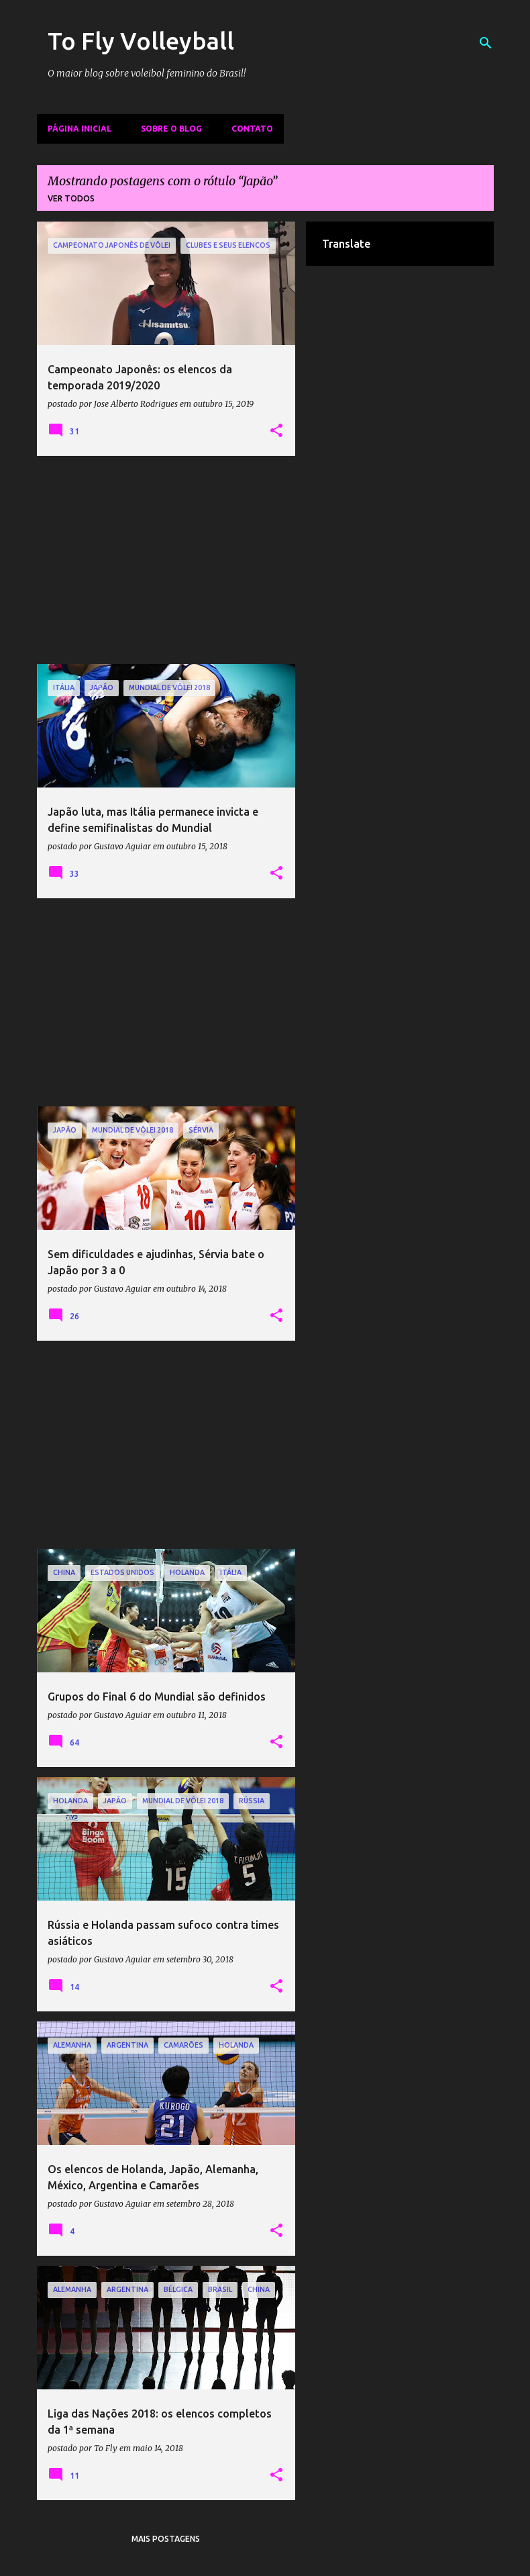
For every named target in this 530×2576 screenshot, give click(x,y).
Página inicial (79, 128)
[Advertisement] (166, 560)
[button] (276, 431)
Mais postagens (165, 2538)
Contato (252, 128)
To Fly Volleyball (141, 40)
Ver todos (71, 198)
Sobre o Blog (171, 128)
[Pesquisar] (486, 43)
